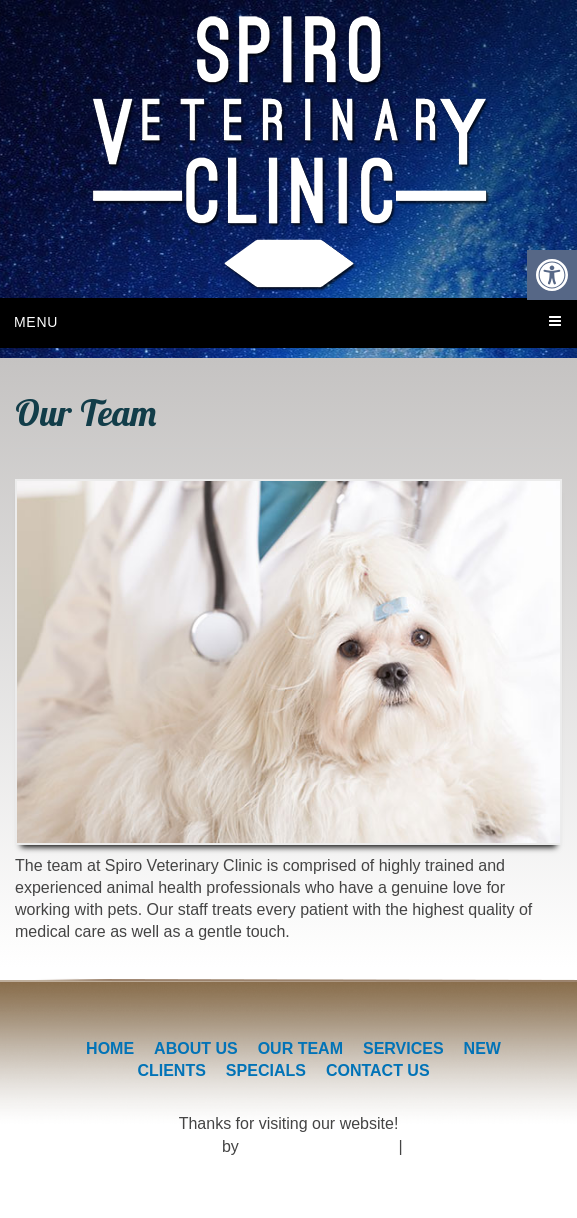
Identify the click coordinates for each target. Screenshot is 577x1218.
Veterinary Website (151, 1146)
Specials (266, 1070)
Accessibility (449, 1146)
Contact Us (378, 1070)
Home (110, 1048)
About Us (196, 1048)
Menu (36, 322)
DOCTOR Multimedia (318, 1146)
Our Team (300, 1048)
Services (403, 1048)
